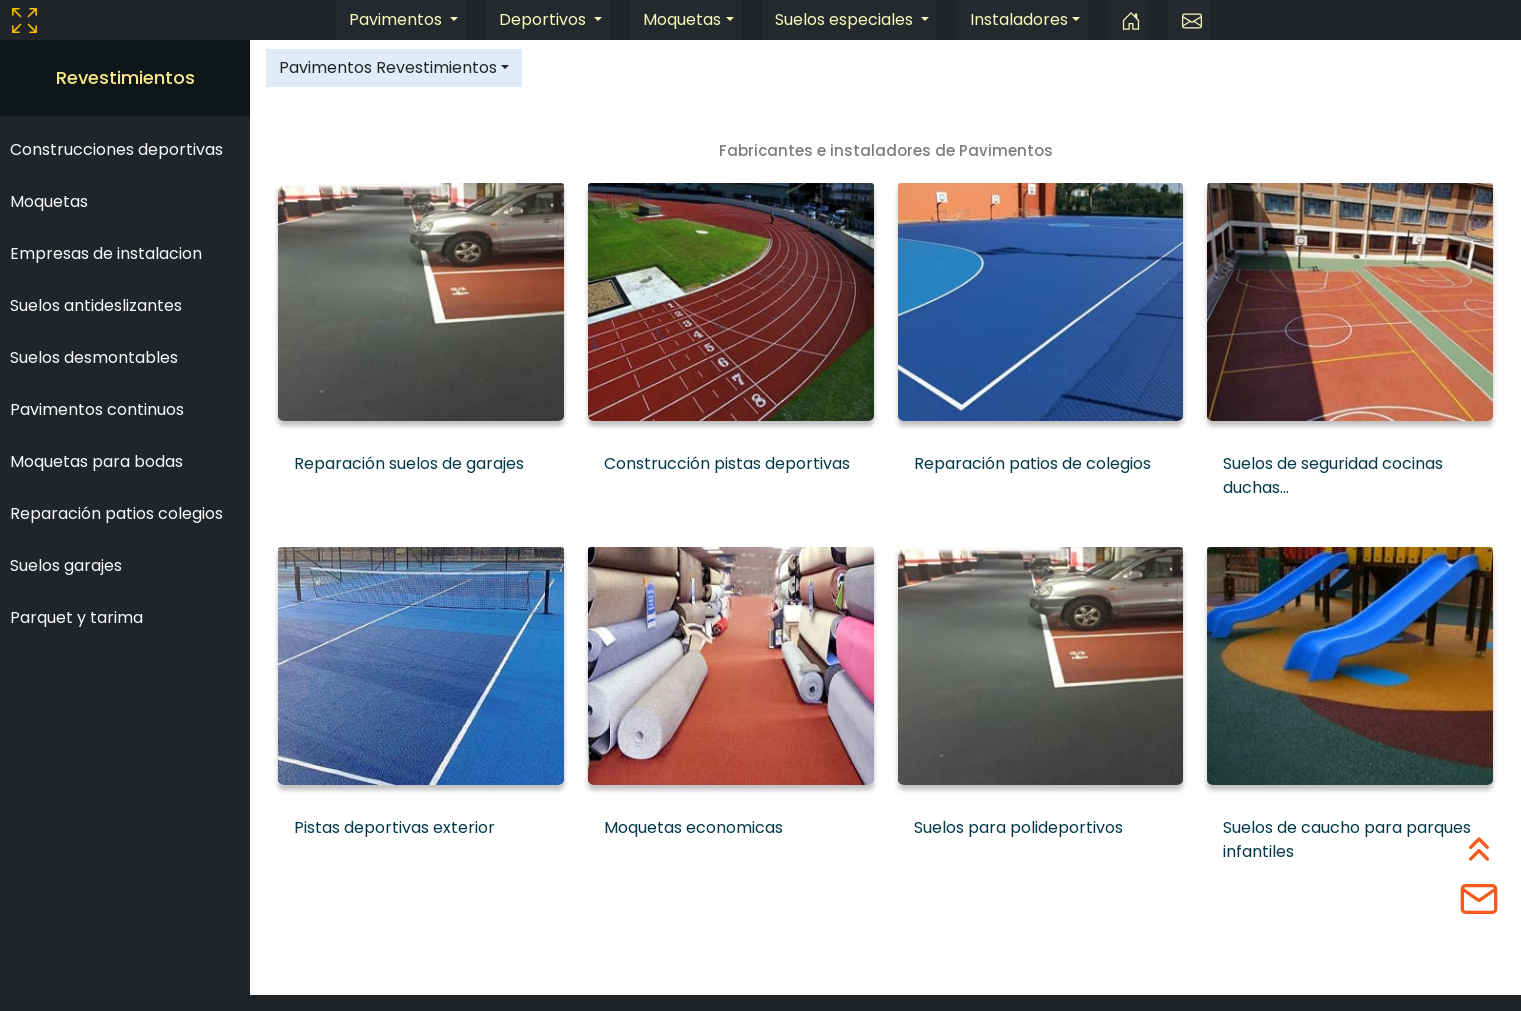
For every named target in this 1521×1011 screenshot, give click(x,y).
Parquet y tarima (76, 617)
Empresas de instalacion (106, 253)
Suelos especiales (846, 19)
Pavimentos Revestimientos (388, 67)
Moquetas (682, 19)
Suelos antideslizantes (96, 305)
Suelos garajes (66, 565)
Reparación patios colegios (116, 513)
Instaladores (1019, 19)
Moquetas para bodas (96, 461)
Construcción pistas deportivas (727, 463)
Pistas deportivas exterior (394, 827)
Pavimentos (397, 19)
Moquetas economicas (693, 827)
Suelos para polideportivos (1018, 827)
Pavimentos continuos (97, 409)
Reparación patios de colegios (1032, 463)
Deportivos (544, 19)
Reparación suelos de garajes (409, 463)
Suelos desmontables (94, 357)
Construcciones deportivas (116, 149)
